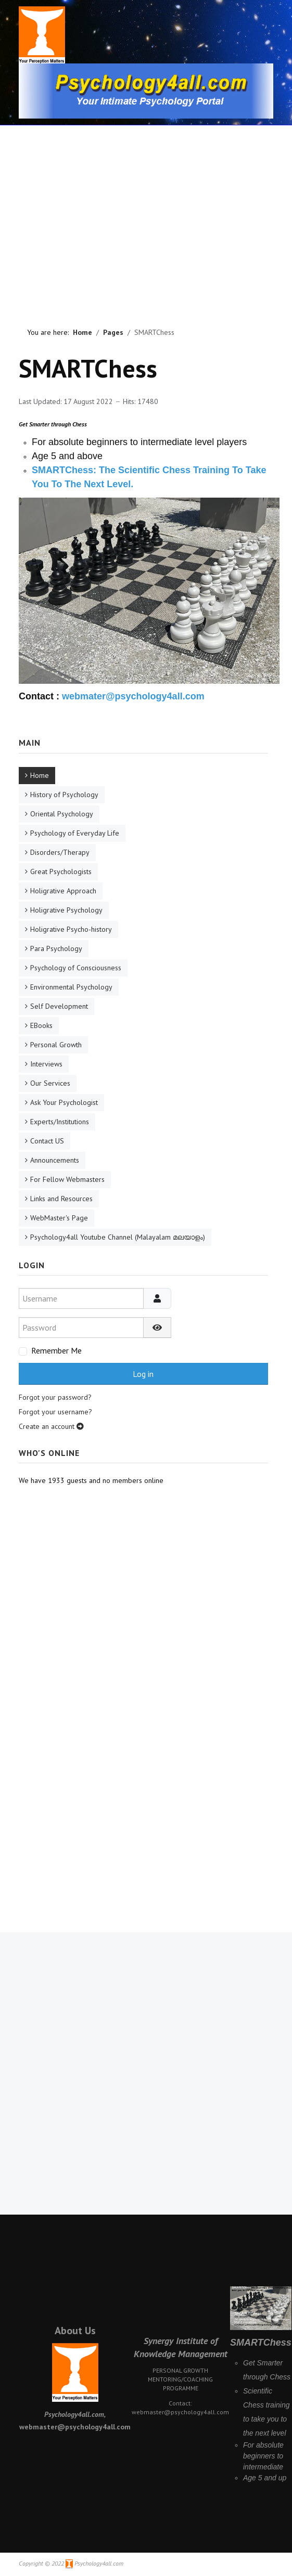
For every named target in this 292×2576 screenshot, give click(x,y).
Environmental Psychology (71, 987)
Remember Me (56, 1350)
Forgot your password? (55, 1397)
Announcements (54, 1160)
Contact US (47, 1141)
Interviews (46, 1064)
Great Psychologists (61, 871)
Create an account (51, 1426)
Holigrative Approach (63, 890)
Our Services (50, 1083)
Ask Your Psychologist (64, 1102)
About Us (75, 2330)
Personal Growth (56, 1044)
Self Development (59, 1006)
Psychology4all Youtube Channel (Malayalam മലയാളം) (117, 1237)
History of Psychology (64, 794)
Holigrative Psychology (66, 910)
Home (39, 775)
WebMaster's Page (59, 1217)
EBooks (41, 1025)
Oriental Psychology (61, 813)
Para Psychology (56, 948)
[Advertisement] (97, 207)
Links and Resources (61, 1198)
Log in (143, 1374)
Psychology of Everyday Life (74, 833)
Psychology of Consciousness (75, 967)
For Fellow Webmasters (67, 1179)
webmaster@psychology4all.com (180, 2412)
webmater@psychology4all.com (133, 696)
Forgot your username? (55, 1411)
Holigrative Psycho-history (71, 929)
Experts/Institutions (59, 1121)
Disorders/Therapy (60, 852)
